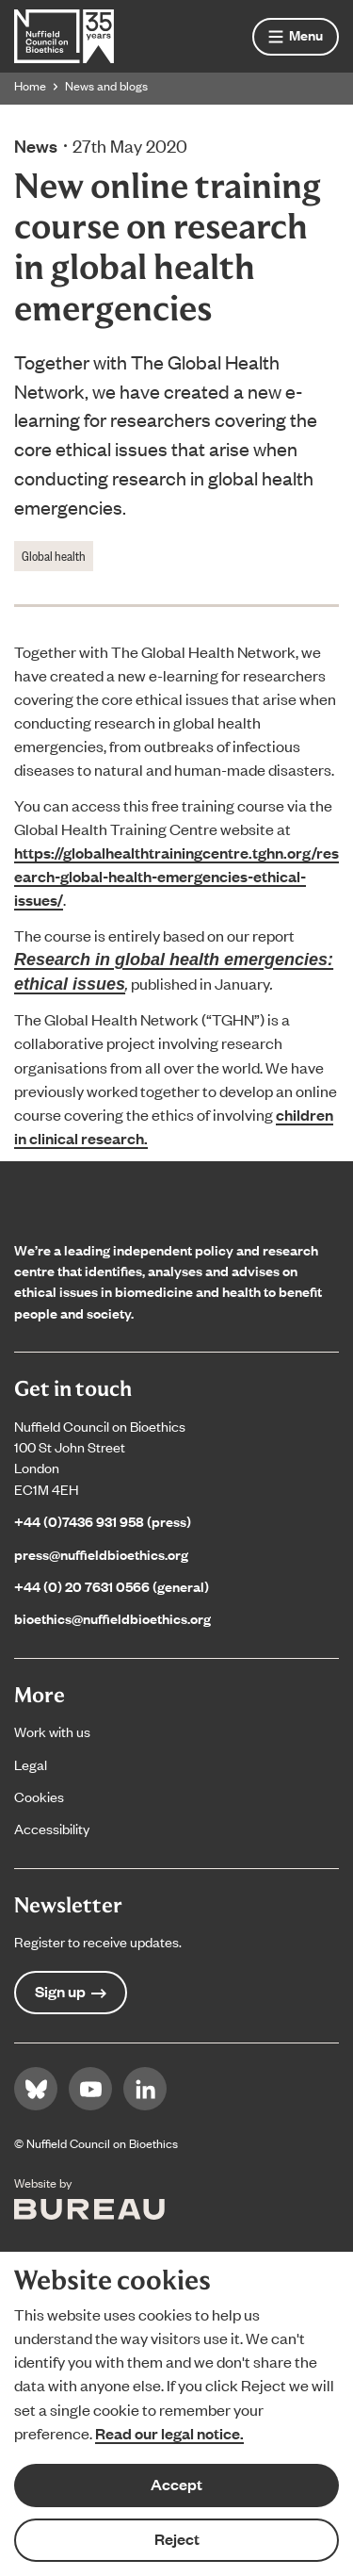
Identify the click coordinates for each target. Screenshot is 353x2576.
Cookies (39, 1796)
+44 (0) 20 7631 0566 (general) (111, 1586)
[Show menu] (295, 37)
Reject (177, 2539)
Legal (30, 1764)
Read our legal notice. (169, 2433)
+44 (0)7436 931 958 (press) (102, 1521)
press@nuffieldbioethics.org (101, 1554)
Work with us (52, 1731)
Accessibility (51, 1828)
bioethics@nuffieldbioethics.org (112, 1618)
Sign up (70, 1991)
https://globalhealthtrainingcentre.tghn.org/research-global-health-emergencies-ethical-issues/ (176, 876)
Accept (176, 2484)
